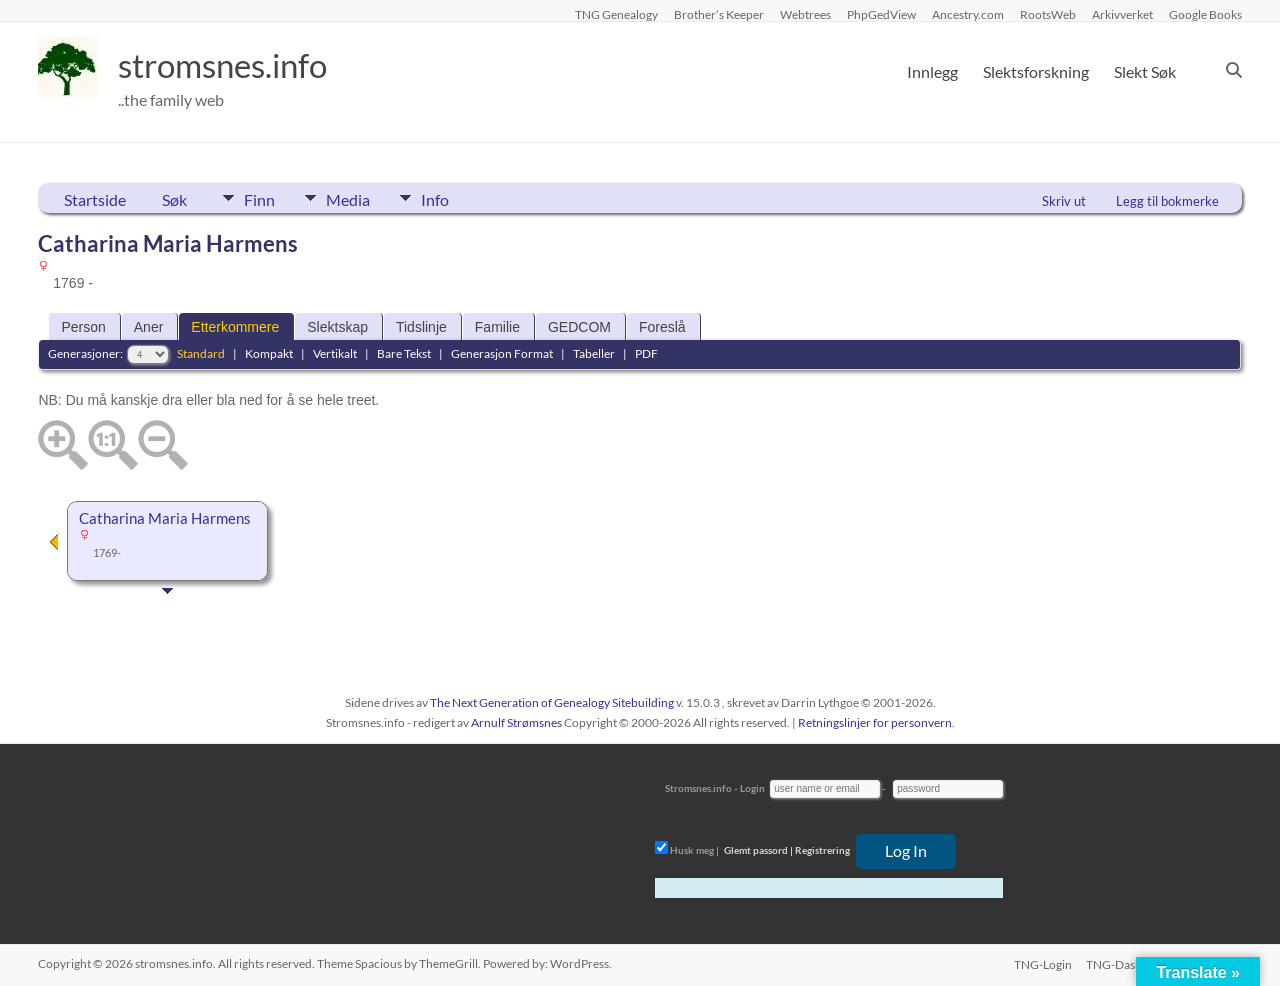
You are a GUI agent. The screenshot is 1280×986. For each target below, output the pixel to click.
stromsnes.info (235, 65)
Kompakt (269, 353)
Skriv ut (1064, 201)
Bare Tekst (404, 353)
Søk (174, 199)
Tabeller (594, 353)
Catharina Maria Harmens (165, 518)
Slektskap (337, 327)
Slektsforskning (1036, 71)
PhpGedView (881, 14)
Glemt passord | (758, 850)
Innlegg (932, 71)
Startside (95, 199)
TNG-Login (1041, 963)
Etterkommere (235, 327)
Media (357, 198)
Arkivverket (1122, 14)
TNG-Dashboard (1130, 963)
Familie (497, 327)
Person (83, 327)
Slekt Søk (1145, 71)
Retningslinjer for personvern (875, 722)
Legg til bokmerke (1167, 201)
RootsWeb (1048, 14)
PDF (646, 353)
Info (453, 198)
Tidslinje (421, 327)
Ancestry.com (968, 14)
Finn (259, 198)
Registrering (822, 850)
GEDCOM (579, 327)
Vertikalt (335, 353)
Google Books (1205, 14)
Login (752, 788)
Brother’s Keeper (719, 14)
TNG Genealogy (616, 14)
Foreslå (662, 327)
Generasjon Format (502, 353)
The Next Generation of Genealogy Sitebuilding (552, 702)
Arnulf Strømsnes (516, 722)
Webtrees (805, 14)
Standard (201, 353)
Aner (149, 327)
